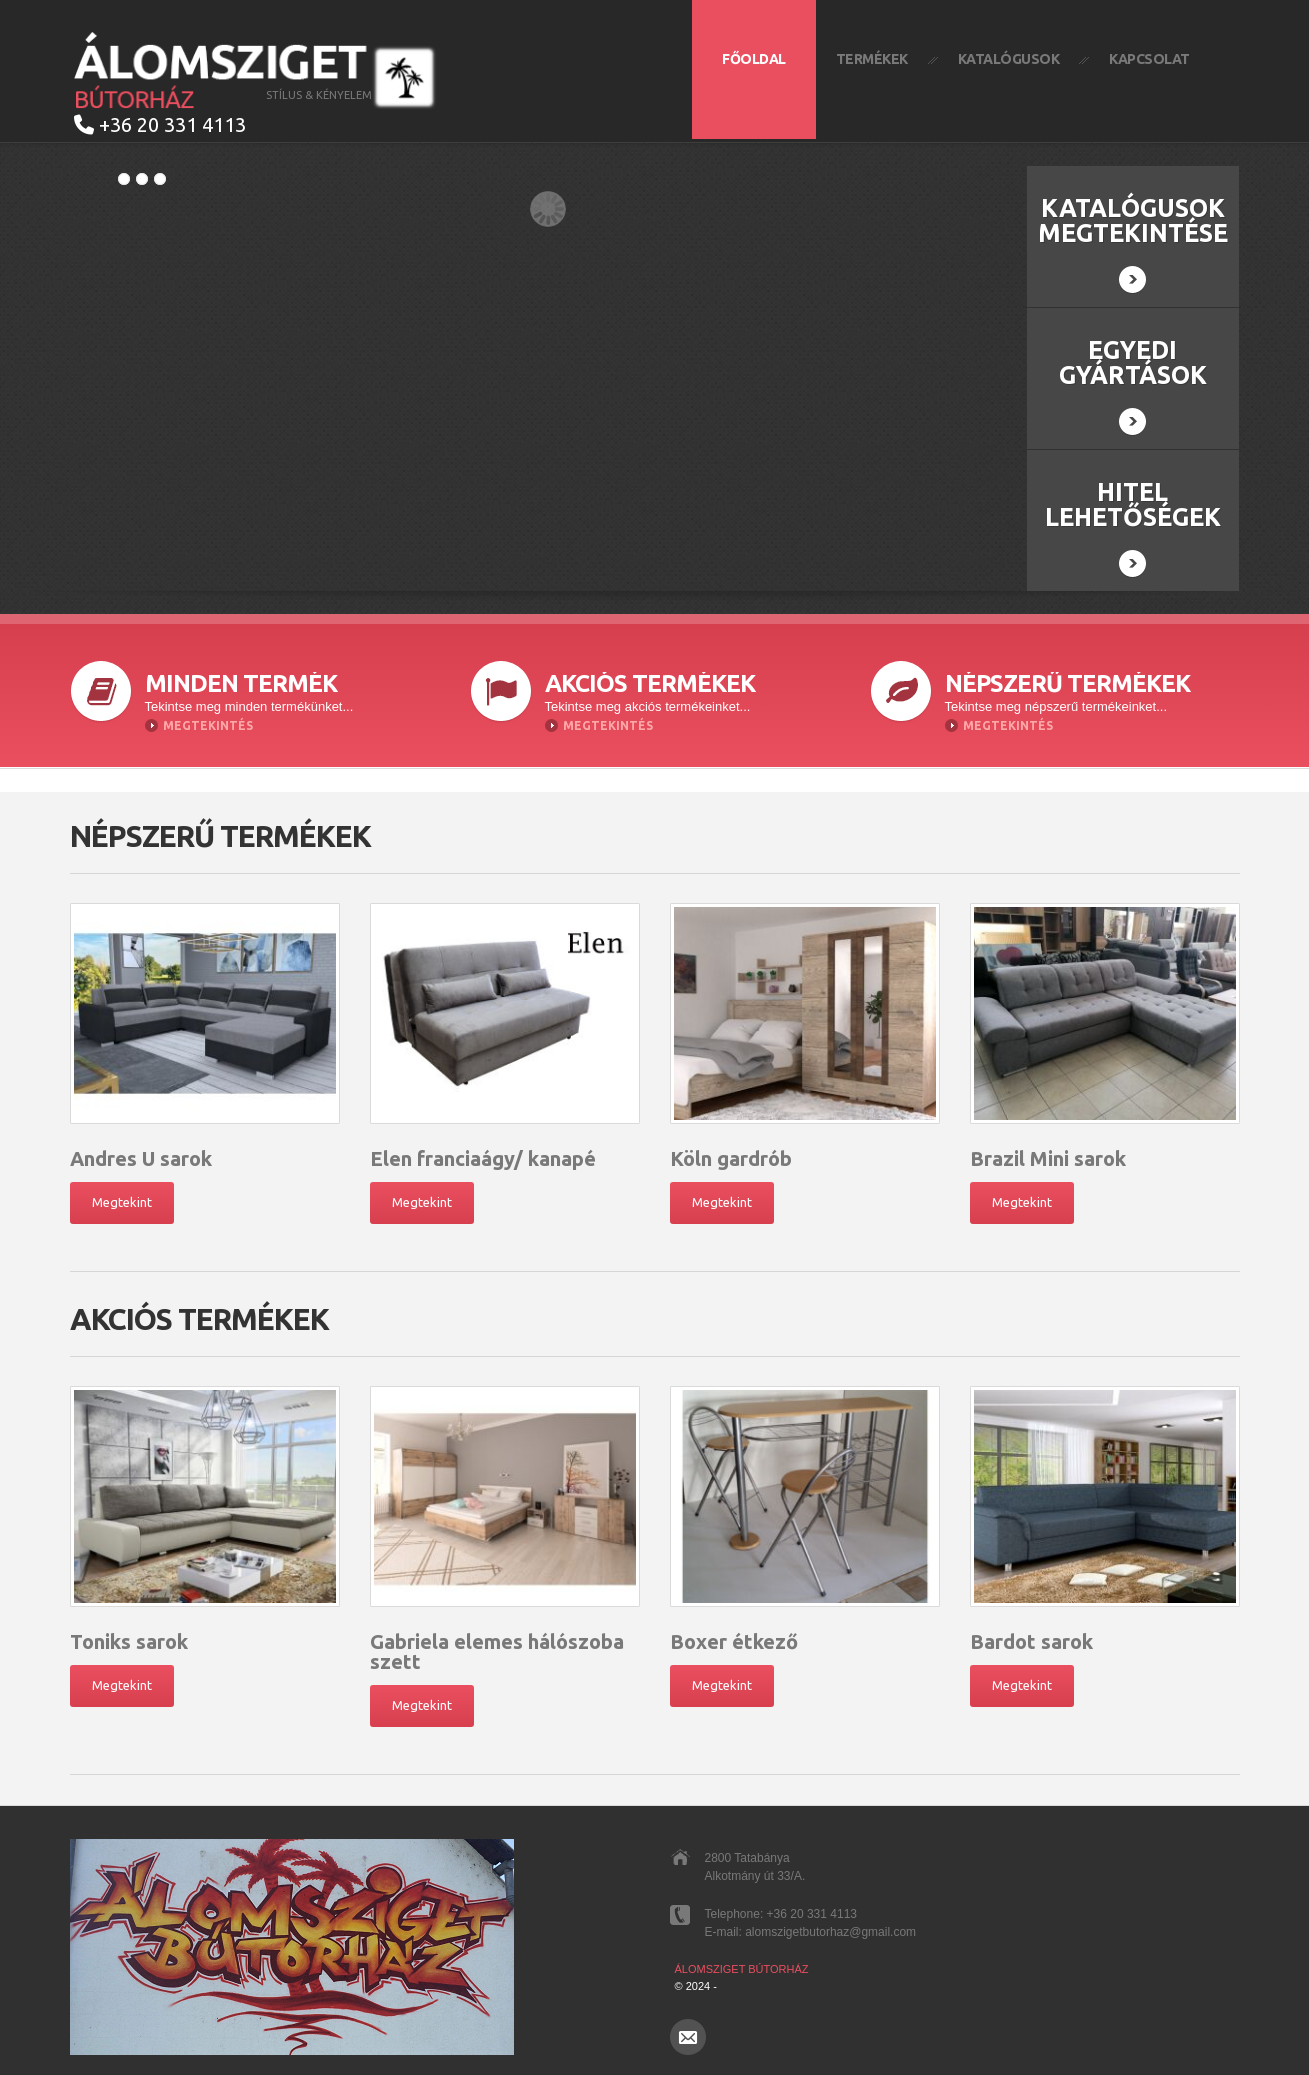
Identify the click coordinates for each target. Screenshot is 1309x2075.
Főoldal (754, 59)
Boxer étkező (734, 1641)
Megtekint (122, 1202)
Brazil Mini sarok (1048, 1158)
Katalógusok (1009, 59)
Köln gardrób (731, 1158)
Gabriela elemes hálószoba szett (497, 1651)
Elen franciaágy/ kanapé (483, 1158)
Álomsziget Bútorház (742, 1969)
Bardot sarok (1031, 1641)
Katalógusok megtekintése (1133, 244)
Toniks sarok (129, 1641)
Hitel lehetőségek (1133, 528)
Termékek (872, 59)
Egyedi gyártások (1133, 386)
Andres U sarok (141, 1158)
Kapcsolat (1149, 59)
